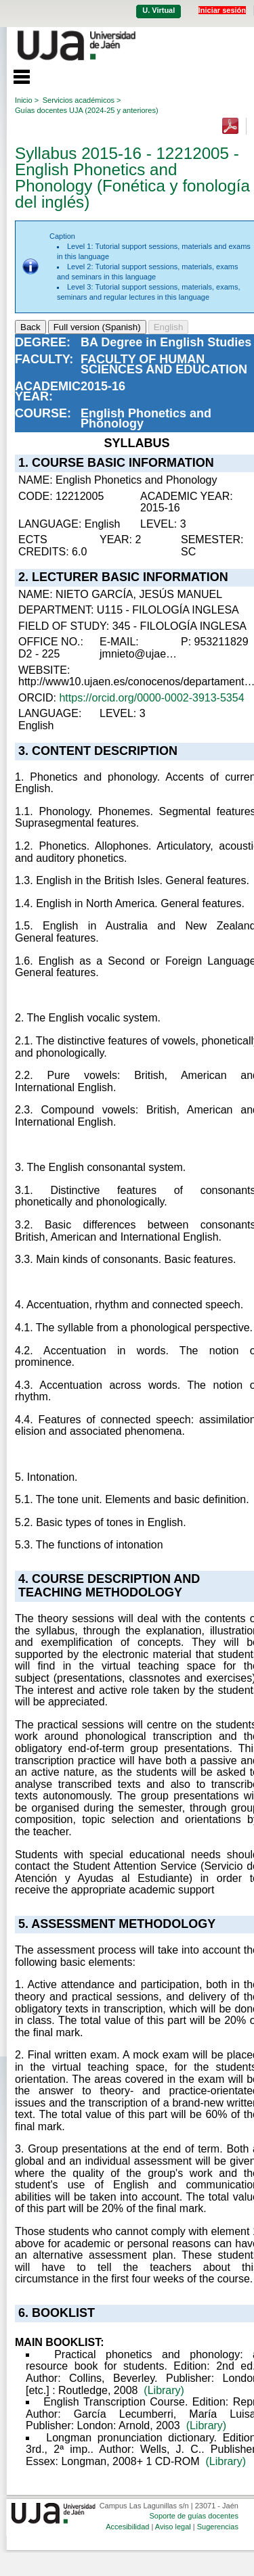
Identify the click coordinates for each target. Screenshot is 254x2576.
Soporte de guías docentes (193, 2516)
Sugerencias (217, 2527)
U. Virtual (158, 10)
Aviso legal (173, 2527)
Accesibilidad (127, 2527)
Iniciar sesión (222, 10)
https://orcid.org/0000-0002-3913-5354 (151, 698)
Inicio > (27, 100)
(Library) (164, 2390)
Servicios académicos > (82, 100)
